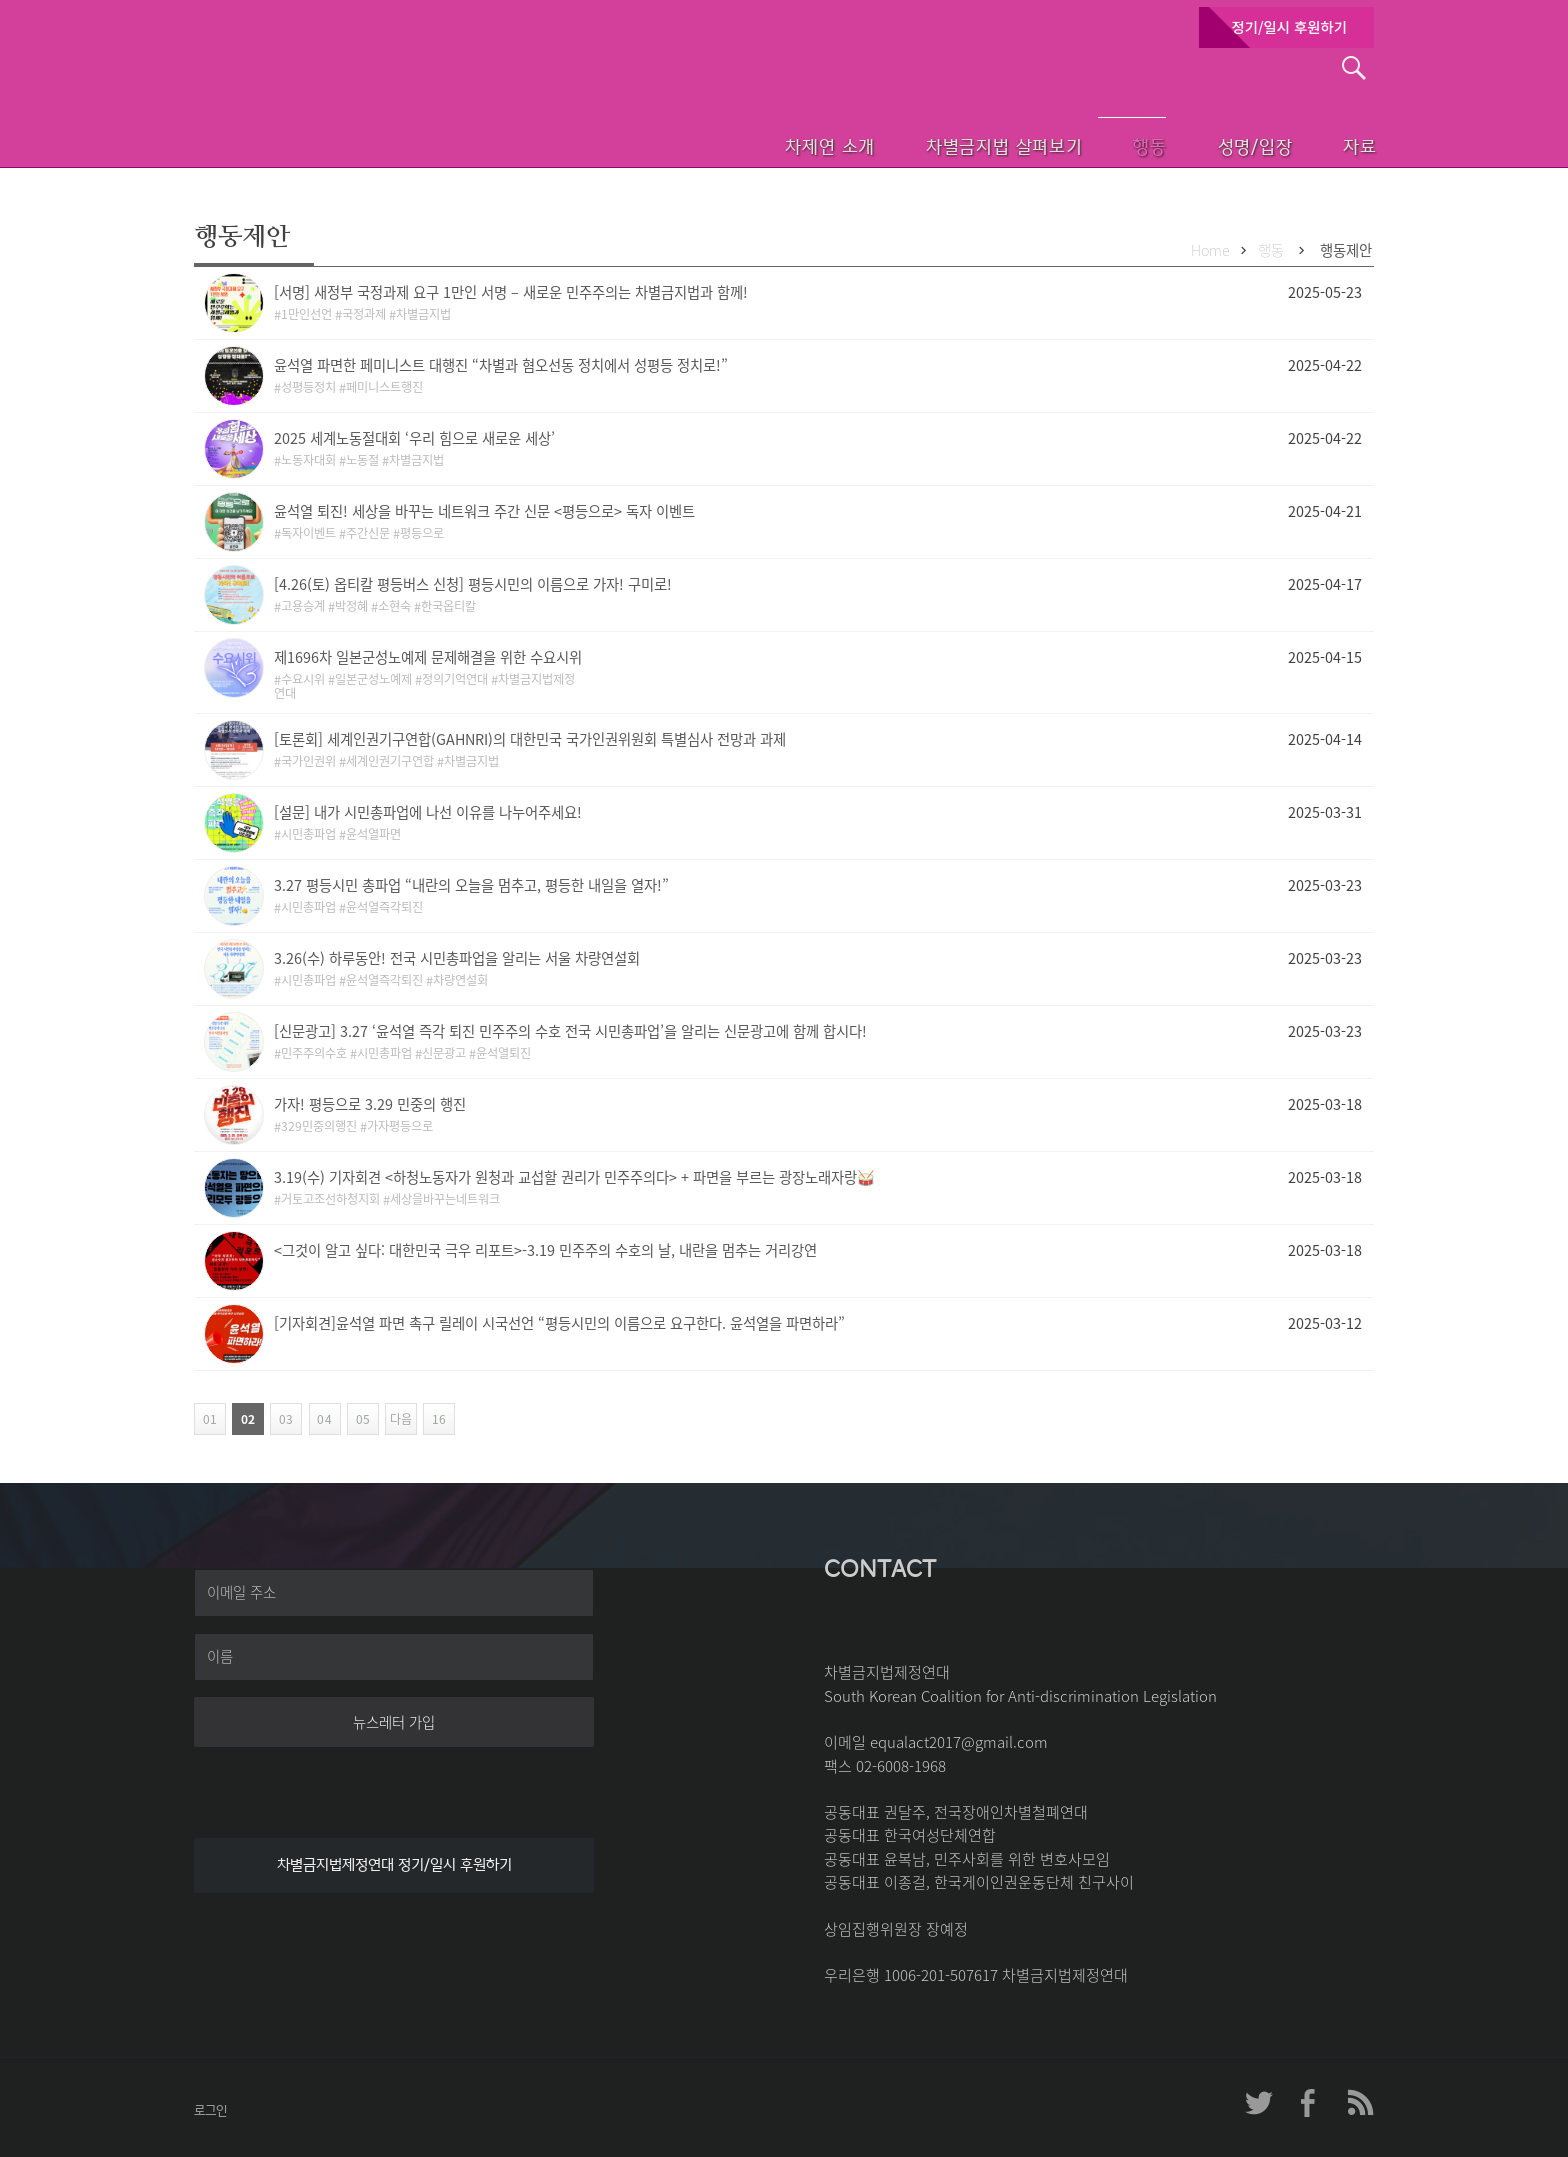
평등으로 (422, 533)
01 (208, 1419)
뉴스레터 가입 (394, 1722)
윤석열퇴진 (503, 1053)
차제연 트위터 (1259, 2103)
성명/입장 (1220, 145)
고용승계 (303, 606)
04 (320, 1419)
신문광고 (444, 1053)
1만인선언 (306, 314)
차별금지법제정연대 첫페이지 (329, 120)
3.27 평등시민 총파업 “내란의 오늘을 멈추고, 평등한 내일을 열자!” (471, 885)
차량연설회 (460, 980)
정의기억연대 (455, 679)
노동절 (362, 460)
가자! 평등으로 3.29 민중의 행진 (370, 1104)
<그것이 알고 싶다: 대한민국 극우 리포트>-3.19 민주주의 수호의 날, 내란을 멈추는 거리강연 (545, 1250)
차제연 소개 (769, 145)
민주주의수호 (314, 1053)
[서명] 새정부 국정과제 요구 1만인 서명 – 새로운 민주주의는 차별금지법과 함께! (511, 292)
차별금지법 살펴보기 (950, 145)
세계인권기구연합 (390, 761)
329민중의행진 (319, 1126)
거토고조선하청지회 (330, 1199)
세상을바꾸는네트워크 (445, 1199)
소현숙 (394, 606)
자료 (1336, 145)
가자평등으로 (400, 1126)
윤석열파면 (373, 834)
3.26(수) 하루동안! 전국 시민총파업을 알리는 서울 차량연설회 (457, 958)
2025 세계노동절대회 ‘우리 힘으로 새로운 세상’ (414, 438)
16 (434, 1419)
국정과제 (364, 314)
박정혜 (351, 606)
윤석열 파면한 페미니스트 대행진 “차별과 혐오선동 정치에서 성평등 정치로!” (501, 365)
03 (281, 1419)
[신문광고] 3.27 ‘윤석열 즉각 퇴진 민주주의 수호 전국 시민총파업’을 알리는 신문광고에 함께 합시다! (570, 1031)
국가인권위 (308, 761)
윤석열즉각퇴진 (384, 907)
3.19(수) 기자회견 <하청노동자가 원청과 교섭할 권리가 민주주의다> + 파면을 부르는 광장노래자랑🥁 (574, 1177)
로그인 (210, 2110)
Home (1210, 250)
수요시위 (303, 679)
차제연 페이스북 (1309, 2103)
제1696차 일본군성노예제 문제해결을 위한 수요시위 (428, 657)
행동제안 (1346, 250)
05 (358, 1419)
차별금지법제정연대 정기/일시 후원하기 (394, 1865)
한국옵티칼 (448, 606)
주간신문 (368, 533)
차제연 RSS (1359, 2103)
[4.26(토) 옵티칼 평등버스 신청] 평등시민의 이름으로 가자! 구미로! (473, 584)
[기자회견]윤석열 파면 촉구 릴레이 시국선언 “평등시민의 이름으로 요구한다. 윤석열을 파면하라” (559, 1323)
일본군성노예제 (373, 679)
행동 (1105, 145)
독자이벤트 (308, 533)
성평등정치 (308, 387)
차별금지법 (423, 314)
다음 (398, 1419)
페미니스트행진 (384, 387)
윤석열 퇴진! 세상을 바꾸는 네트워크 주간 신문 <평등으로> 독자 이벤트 (484, 511)
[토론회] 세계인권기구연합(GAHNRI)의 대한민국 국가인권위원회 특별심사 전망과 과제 (530, 739)
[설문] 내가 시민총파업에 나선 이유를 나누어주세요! (428, 812)
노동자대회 (308, 460)
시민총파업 (308, 834)
